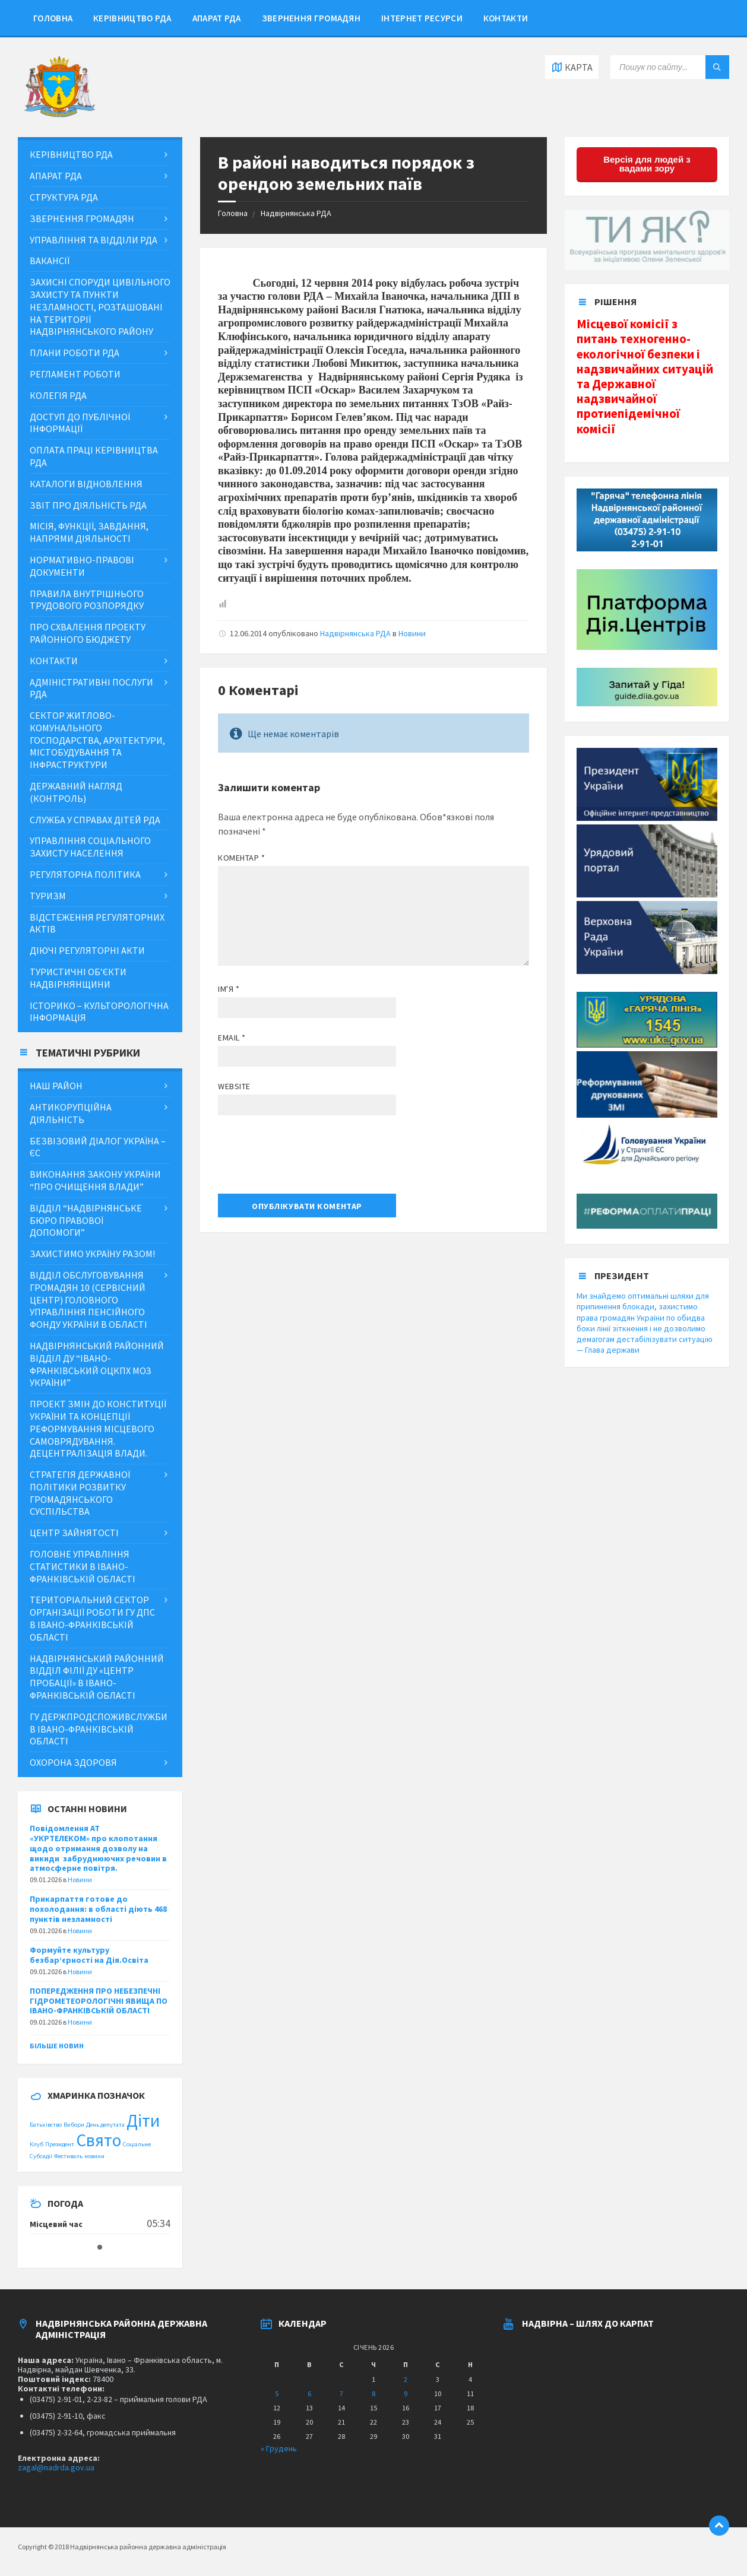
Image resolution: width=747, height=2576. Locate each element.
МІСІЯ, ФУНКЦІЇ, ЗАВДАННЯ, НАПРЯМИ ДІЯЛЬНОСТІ (89, 532)
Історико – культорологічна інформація (99, 1012)
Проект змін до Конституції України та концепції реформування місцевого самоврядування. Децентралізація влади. (98, 1428)
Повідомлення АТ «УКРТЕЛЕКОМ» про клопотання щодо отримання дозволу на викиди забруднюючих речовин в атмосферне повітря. (98, 1848)
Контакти (505, 18)
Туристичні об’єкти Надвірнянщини (78, 978)
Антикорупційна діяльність (71, 1113)
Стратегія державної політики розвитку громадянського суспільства (80, 1492)
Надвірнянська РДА (296, 213)
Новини (412, 633)
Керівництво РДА (132, 18)
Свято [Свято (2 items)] (98, 2140)
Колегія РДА (58, 395)
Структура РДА (64, 197)
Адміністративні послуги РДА (91, 688)
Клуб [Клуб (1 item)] (36, 2144)
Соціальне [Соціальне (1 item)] (137, 2144)
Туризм (48, 896)
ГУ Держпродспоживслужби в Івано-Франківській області (98, 1729)
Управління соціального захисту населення (90, 847)
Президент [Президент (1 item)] (59, 2144)
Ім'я (228, 989)
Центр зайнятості (74, 1532)
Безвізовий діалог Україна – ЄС (98, 1147)
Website (234, 1086)
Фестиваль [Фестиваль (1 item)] (68, 2156)
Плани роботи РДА (74, 353)
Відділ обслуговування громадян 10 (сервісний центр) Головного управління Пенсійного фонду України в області (88, 1299)
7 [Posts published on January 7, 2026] (341, 2393)
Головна (52, 18)
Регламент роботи (75, 374)
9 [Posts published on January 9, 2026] (405, 2393)
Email (232, 1037)
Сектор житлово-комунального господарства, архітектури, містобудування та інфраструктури (97, 739)
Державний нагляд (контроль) (76, 792)
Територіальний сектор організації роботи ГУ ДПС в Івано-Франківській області (92, 1618)
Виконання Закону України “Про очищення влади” (95, 1180)
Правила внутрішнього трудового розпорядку (87, 600)
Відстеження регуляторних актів (97, 923)
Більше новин (57, 2045)
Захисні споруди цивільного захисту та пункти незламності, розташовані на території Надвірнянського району (100, 306)
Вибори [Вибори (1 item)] (74, 2124)
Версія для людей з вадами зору (647, 163)
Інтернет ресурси (422, 18)
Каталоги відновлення (86, 484)
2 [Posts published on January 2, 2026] (405, 2379)
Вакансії (49, 261)
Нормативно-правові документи (82, 566)
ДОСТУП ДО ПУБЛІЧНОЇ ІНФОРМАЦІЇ (80, 423)
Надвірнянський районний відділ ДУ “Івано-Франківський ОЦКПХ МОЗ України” (97, 1364)
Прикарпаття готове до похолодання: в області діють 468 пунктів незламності (98, 1908)
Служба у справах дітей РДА (95, 820)
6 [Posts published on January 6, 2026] (309, 2393)
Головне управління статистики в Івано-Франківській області (82, 1566)
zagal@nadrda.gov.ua (56, 2467)
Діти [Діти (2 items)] (143, 2120)
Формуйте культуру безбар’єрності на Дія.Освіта (89, 1954)
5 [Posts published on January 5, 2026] (276, 2393)
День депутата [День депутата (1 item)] (105, 2124)
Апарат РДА (216, 18)
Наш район (56, 1086)
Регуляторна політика (85, 874)
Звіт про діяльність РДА (88, 505)
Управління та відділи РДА (93, 240)
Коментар (241, 857)
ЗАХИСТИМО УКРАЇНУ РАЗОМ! (92, 1254)
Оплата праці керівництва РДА (94, 456)
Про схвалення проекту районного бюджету (87, 633)
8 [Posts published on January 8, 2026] (373, 2393)
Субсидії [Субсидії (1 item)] (41, 2156)
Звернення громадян (311, 18)
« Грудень (279, 2448)
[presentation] (308, 1158)
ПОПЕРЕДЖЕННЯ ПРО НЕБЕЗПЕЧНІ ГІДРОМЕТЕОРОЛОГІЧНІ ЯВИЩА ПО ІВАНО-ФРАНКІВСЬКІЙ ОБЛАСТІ (98, 2000)
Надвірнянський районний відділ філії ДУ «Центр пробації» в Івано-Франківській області (97, 1676)
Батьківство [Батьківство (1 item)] (46, 2124)
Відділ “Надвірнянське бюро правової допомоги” (86, 1220)
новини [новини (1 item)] (94, 2156)
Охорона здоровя (73, 1762)
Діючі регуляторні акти (87, 950)
